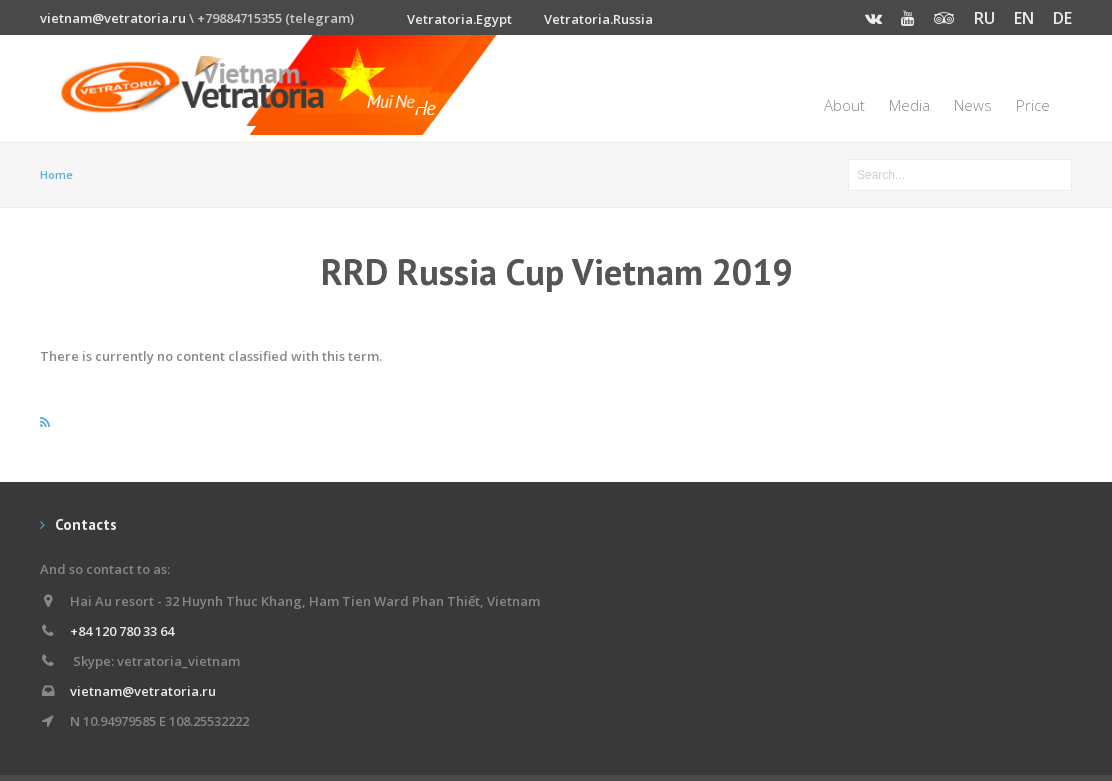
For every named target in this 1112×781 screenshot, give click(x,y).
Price (1033, 105)
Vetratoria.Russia (598, 19)
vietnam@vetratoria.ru (113, 18)
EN (1024, 18)
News (973, 105)
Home (56, 174)
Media (909, 105)
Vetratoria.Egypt (459, 19)
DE (1062, 18)
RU (984, 18)
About (844, 105)
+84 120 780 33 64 (122, 631)
